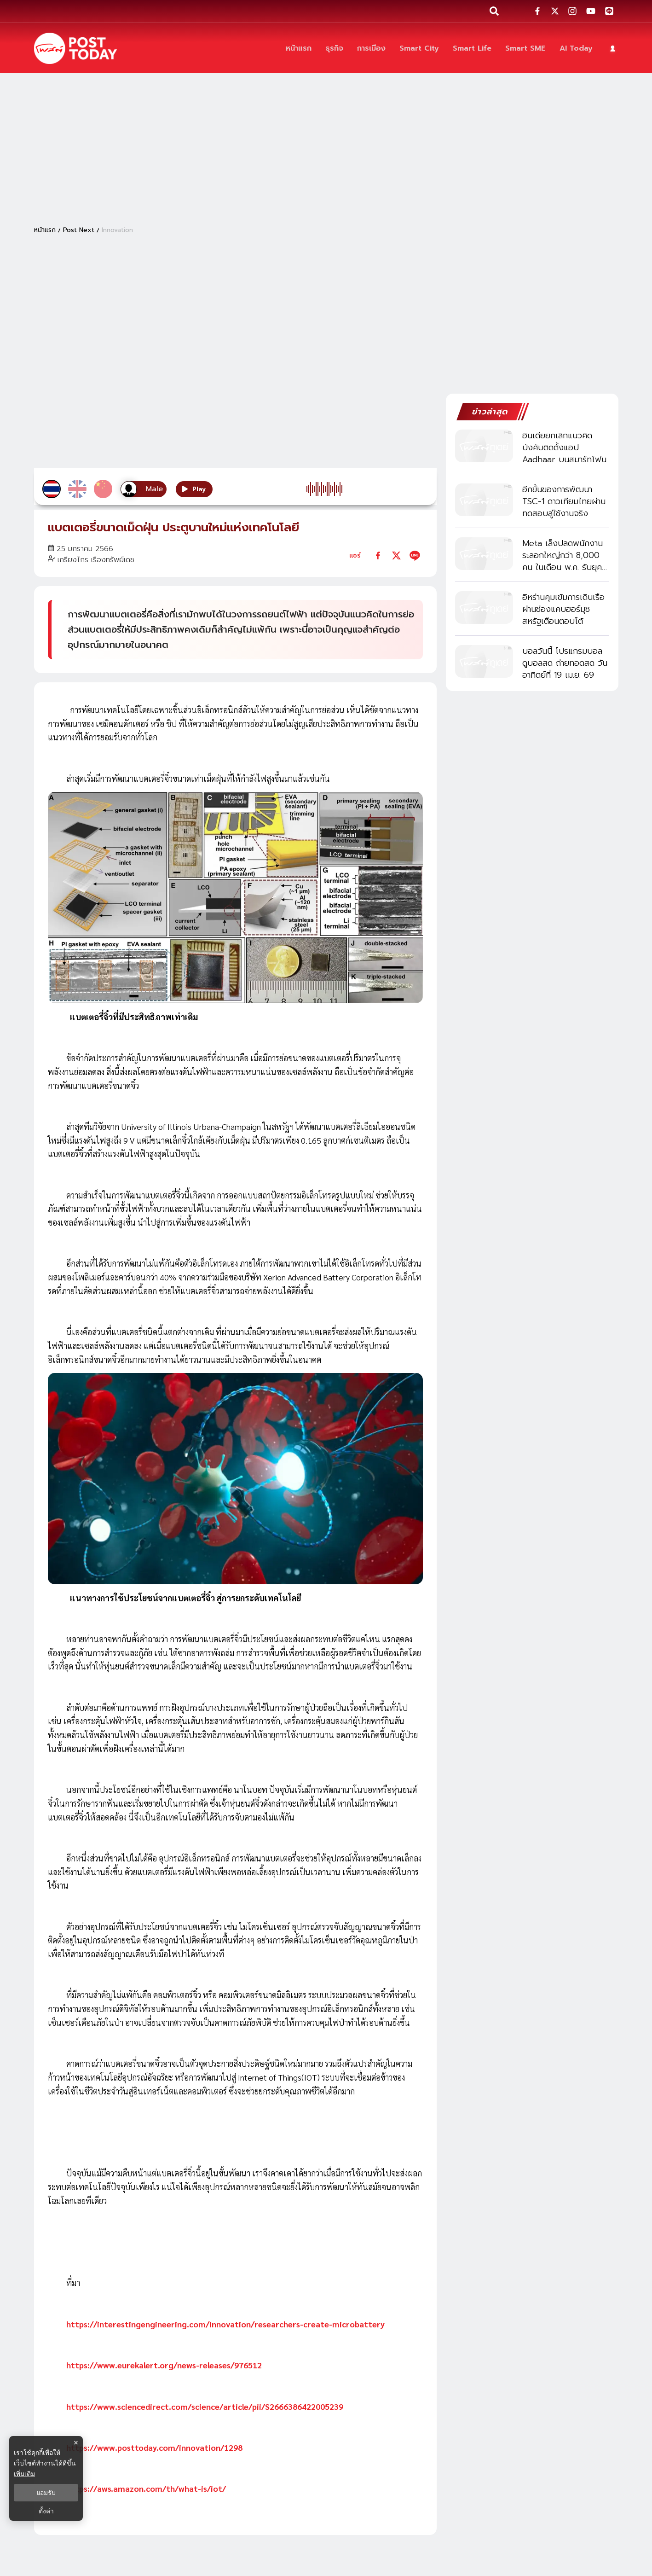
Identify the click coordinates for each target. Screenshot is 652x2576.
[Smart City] (419, 48)
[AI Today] (576, 48)
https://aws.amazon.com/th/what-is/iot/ (146, 2488)
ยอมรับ (46, 2492)
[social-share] (537, 11)
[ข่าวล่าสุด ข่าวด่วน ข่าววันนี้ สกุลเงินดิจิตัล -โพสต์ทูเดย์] (75, 48)
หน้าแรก (45, 230)
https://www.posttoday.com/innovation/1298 (154, 2447)
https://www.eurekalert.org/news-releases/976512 (164, 2365)
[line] (415, 555)
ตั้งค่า (46, 2511)
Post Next (78, 230)
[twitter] (396, 555)
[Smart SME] (525, 48)
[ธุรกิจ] (334, 48)
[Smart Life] (472, 48)
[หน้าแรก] (299, 48)
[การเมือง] (371, 48)
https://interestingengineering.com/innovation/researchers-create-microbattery (225, 2324)
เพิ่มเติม (24, 2473)
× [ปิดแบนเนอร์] (76, 2443)
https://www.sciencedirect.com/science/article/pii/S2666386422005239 (204, 2406)
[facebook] (378, 555)
